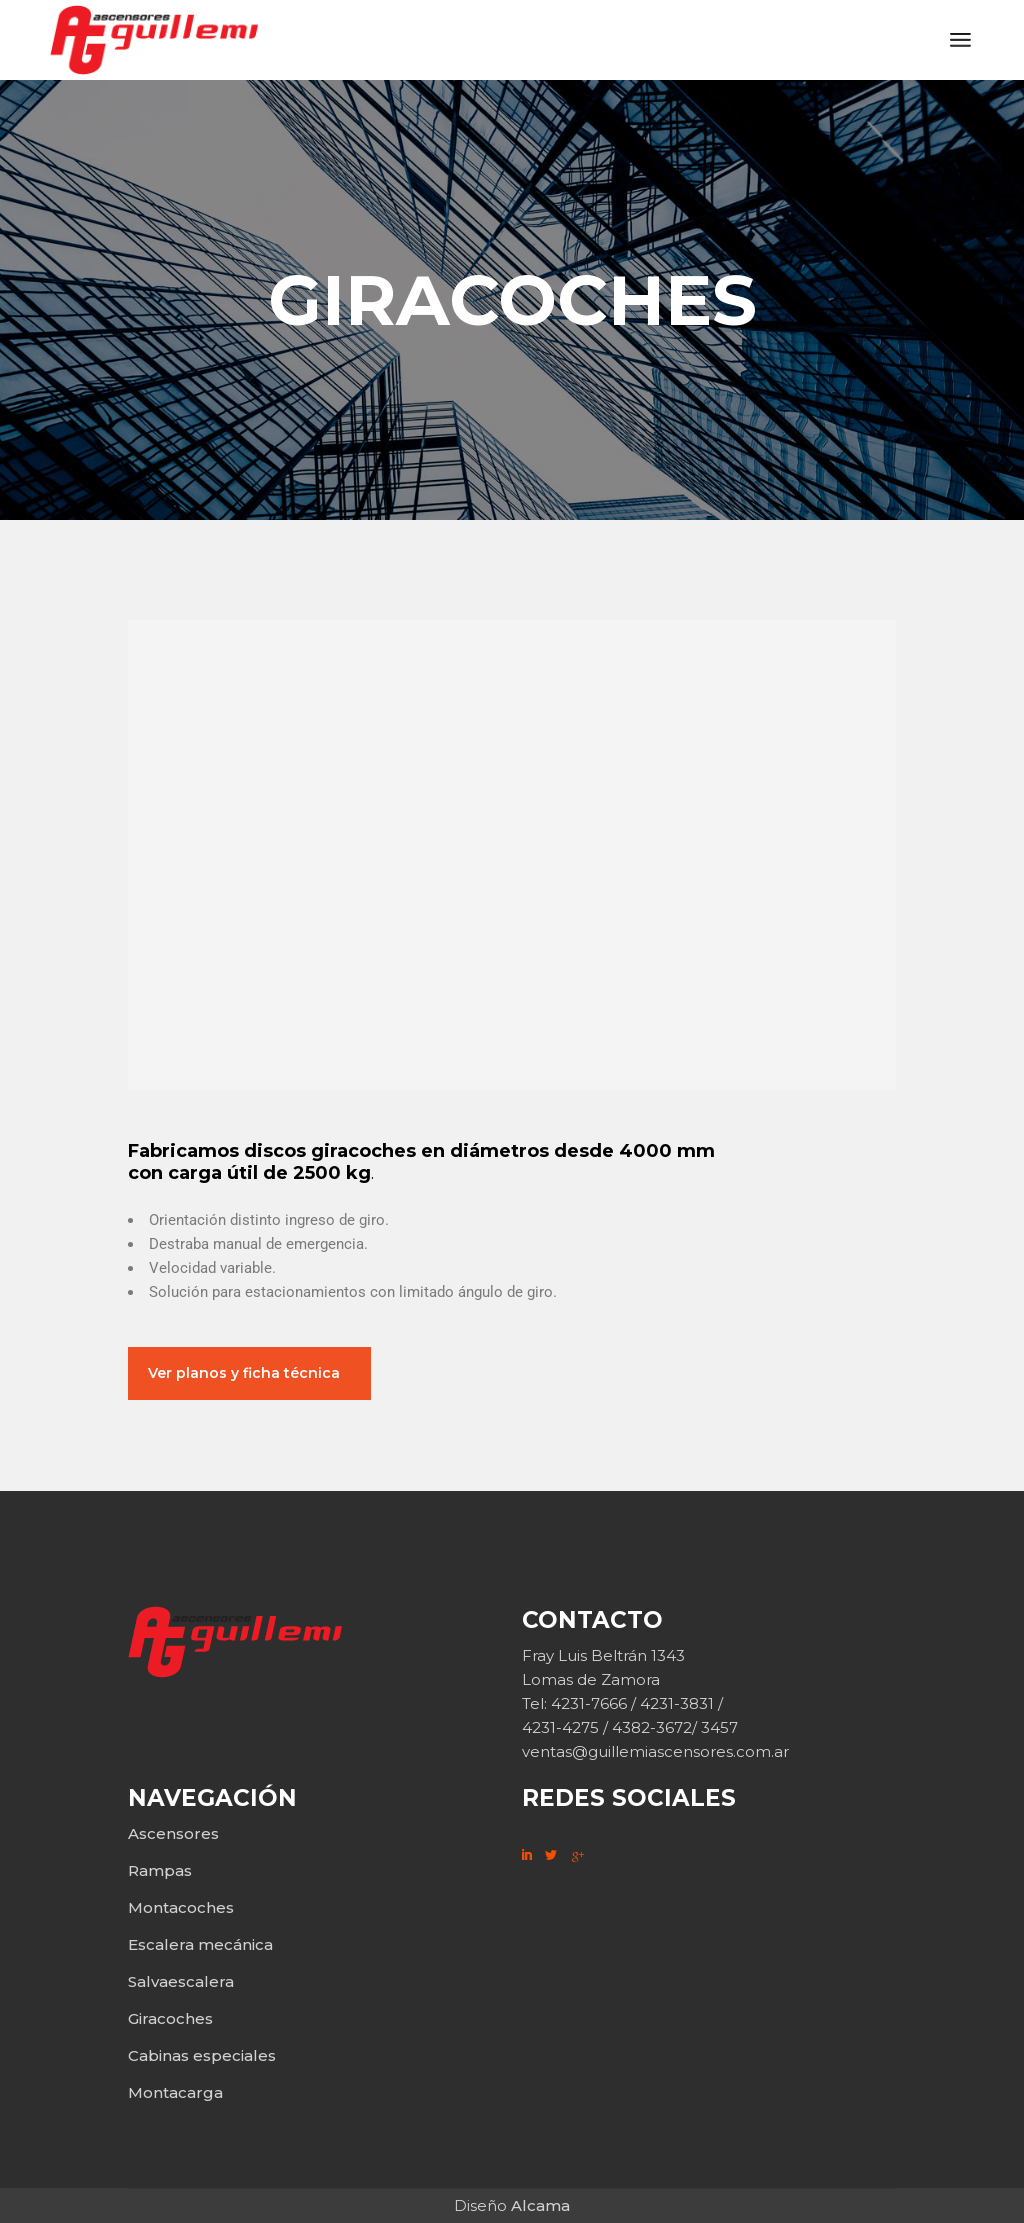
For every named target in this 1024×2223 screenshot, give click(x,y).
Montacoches (181, 1907)
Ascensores (173, 1833)
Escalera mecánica (200, 1944)
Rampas (160, 1870)
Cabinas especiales (202, 2055)
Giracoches (170, 2018)
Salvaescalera (181, 1981)
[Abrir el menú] (960, 40)
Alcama (540, 2205)
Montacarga (175, 2092)
